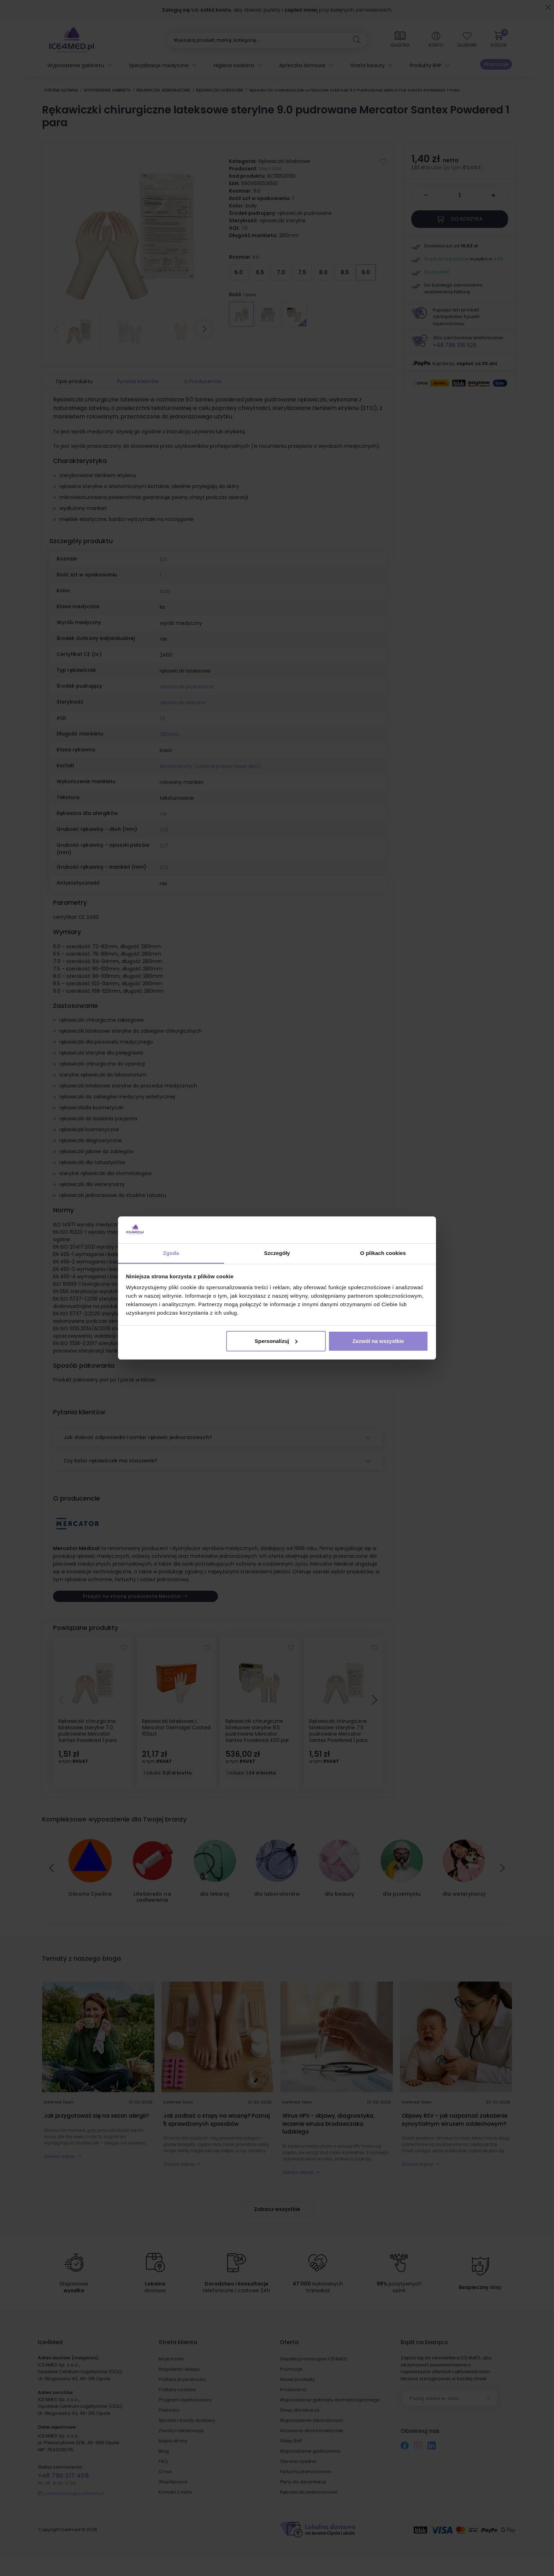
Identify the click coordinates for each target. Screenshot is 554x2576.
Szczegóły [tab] (277, 1253)
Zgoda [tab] (171, 1253)
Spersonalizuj (276, 1341)
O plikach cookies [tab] (383, 1253)
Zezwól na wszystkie (378, 1341)
